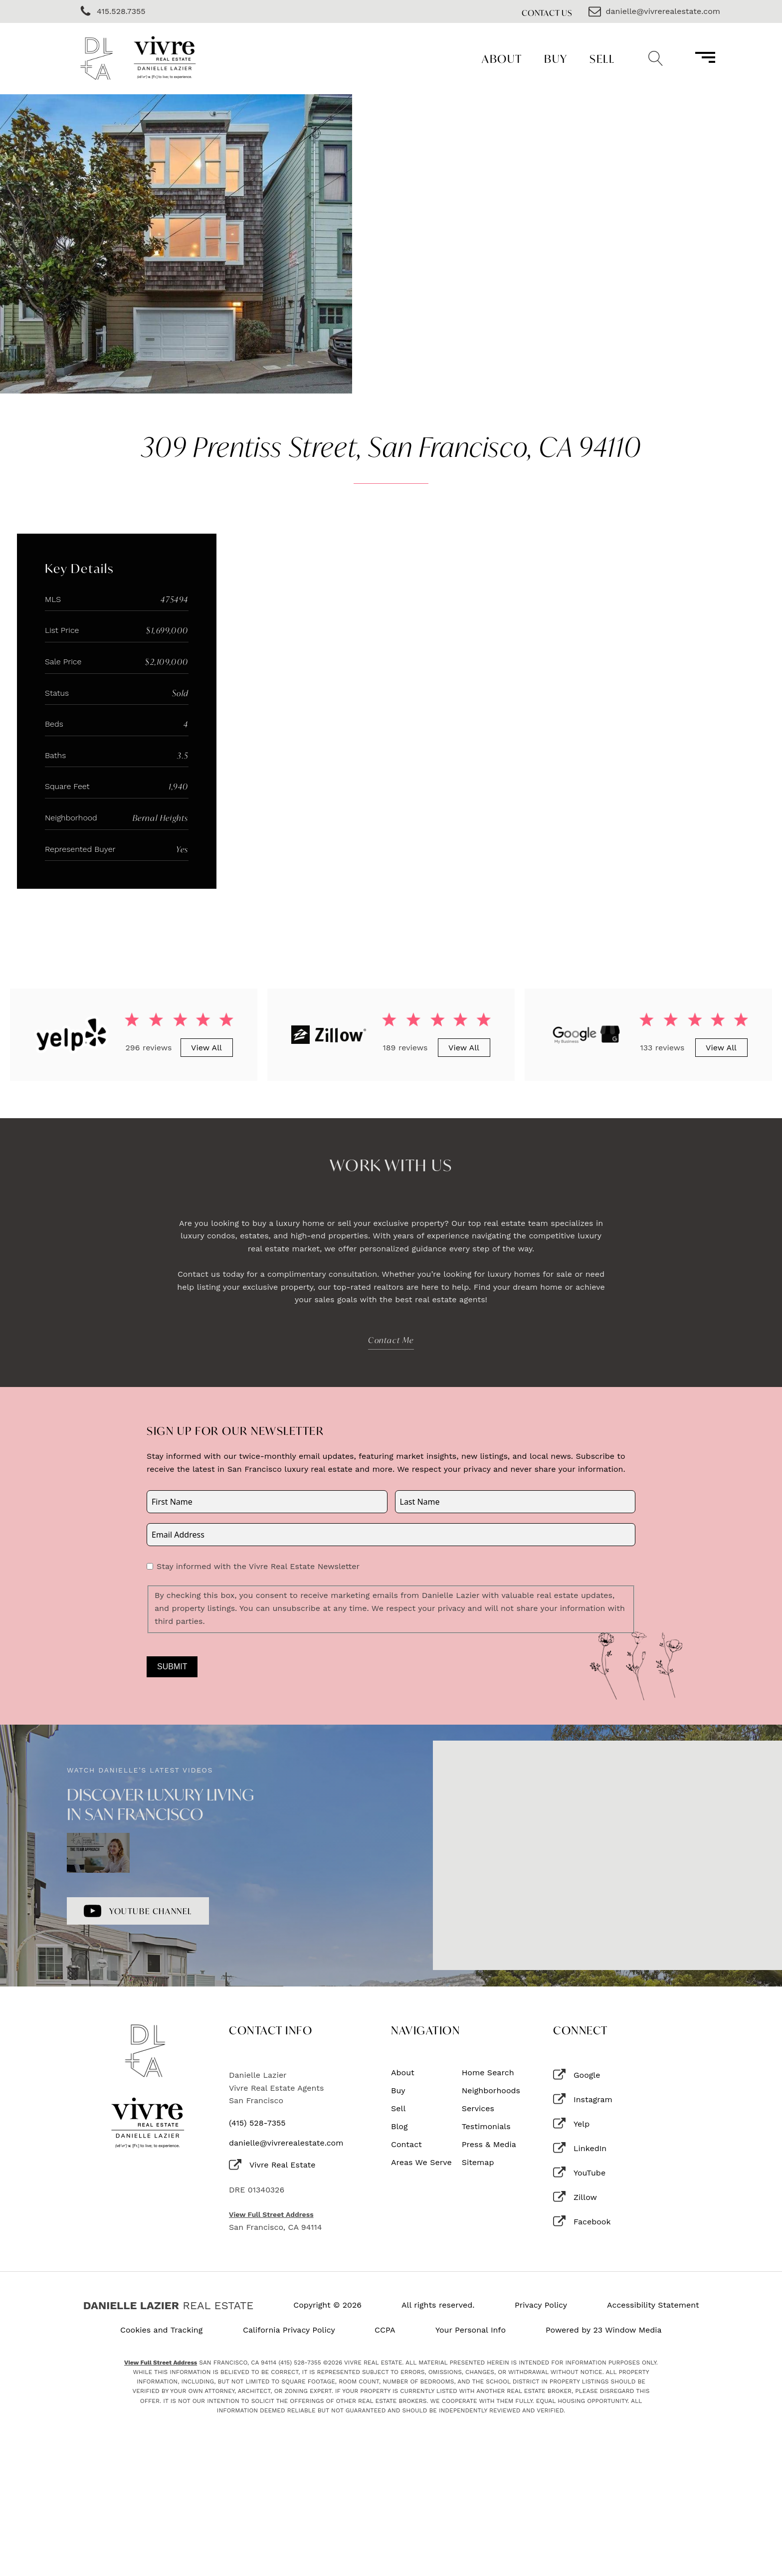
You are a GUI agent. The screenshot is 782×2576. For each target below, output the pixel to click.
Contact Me (391, 1340)
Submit (172, 1666)
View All (206, 1047)
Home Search (488, 2073)
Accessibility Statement (653, 2305)
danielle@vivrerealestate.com (286, 2143)
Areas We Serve (421, 2163)
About (502, 58)
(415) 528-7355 (257, 2123)
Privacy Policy (541, 2305)
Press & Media (489, 2145)
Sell (601, 58)
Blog (399, 2127)
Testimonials (486, 2127)
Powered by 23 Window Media (604, 2330)
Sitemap (478, 2163)
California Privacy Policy (289, 2330)
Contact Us (547, 12)
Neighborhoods (491, 2091)
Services (478, 2109)
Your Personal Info (470, 2330)
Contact (406, 2145)
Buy (556, 58)
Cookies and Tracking (161, 2330)
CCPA (385, 2330)
